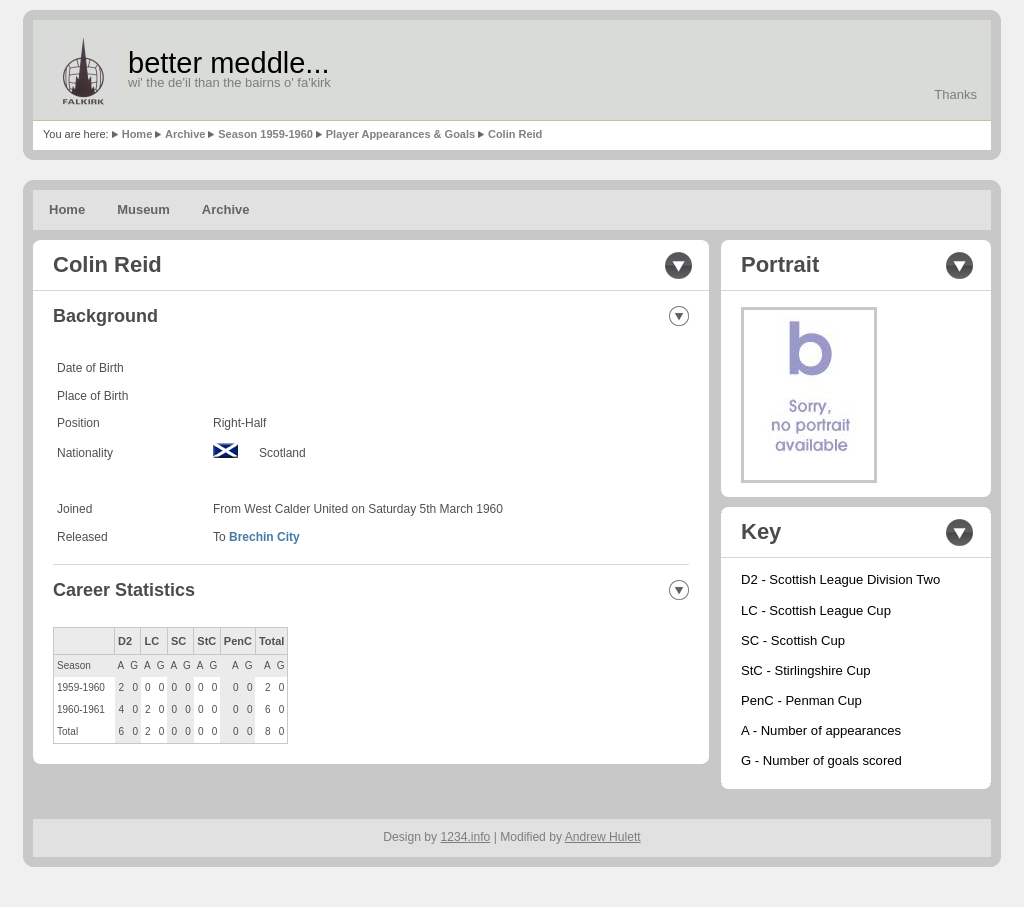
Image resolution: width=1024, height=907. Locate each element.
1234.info (466, 837)
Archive (185, 134)
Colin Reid (515, 134)
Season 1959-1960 (265, 134)
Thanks (955, 94)
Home (137, 134)
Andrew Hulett (603, 837)
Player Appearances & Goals (400, 134)
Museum (143, 209)
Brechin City (264, 537)
